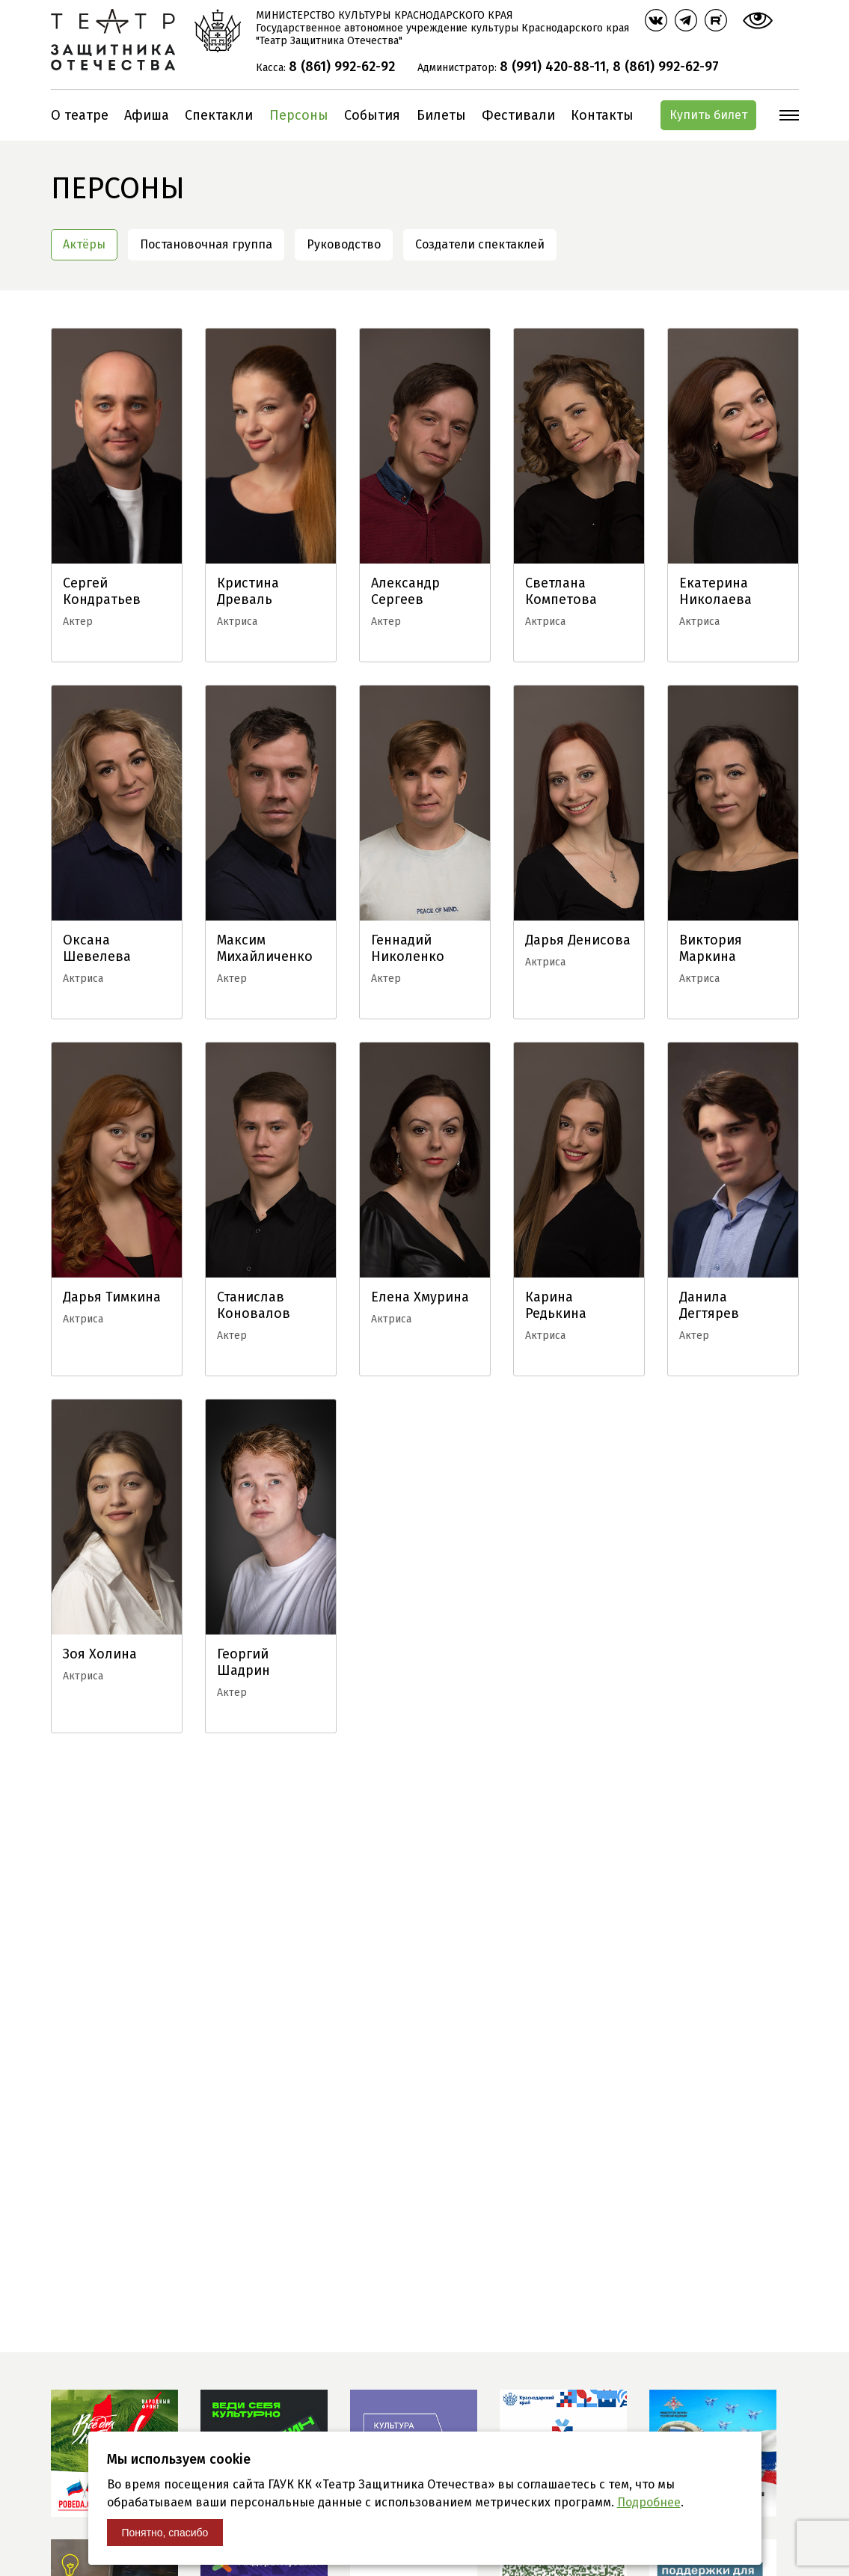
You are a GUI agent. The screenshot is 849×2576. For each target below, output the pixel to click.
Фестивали (518, 115)
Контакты (602, 115)
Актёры (84, 244)
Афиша (146, 115)
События (372, 115)
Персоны (298, 115)
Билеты (441, 115)
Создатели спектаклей (480, 244)
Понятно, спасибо (165, 2533)
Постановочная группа (206, 244)
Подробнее (649, 2502)
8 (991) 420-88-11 (553, 66)
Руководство (344, 244)
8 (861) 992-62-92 (342, 66)
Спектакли (219, 115)
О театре (79, 115)
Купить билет (708, 115)
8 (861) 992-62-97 (666, 66)
